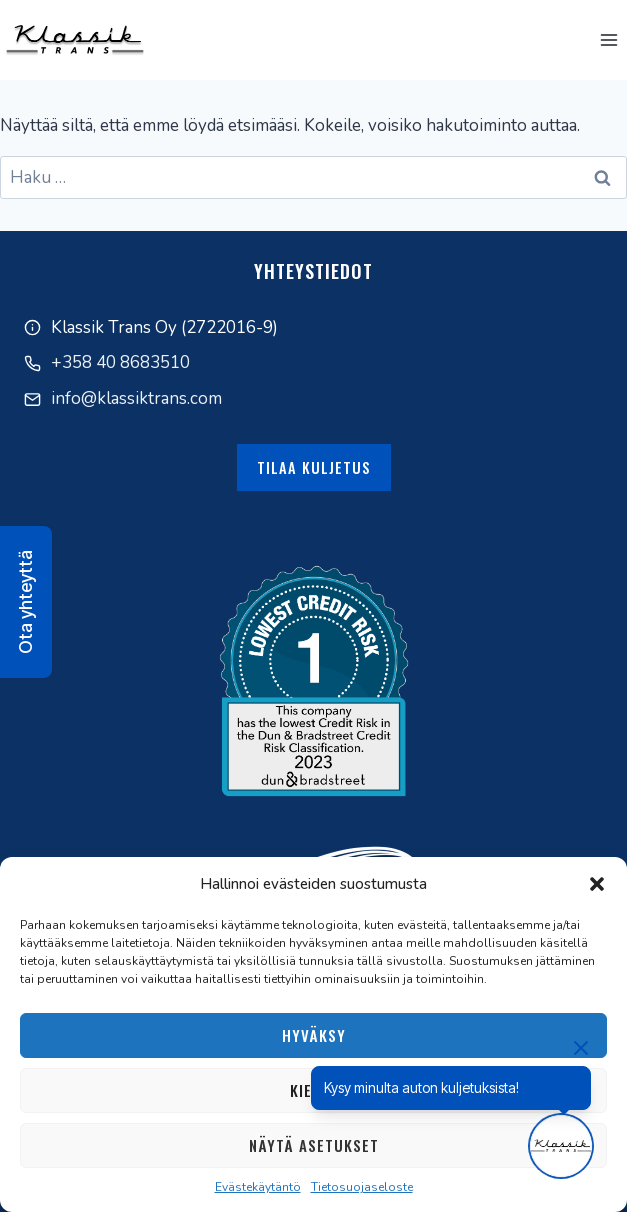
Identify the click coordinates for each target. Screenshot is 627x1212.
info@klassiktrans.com (136, 398)
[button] (597, 884)
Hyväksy (314, 1035)
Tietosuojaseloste (362, 1187)
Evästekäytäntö (258, 1187)
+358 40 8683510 (120, 362)
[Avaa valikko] (608, 39)
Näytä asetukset (314, 1145)
